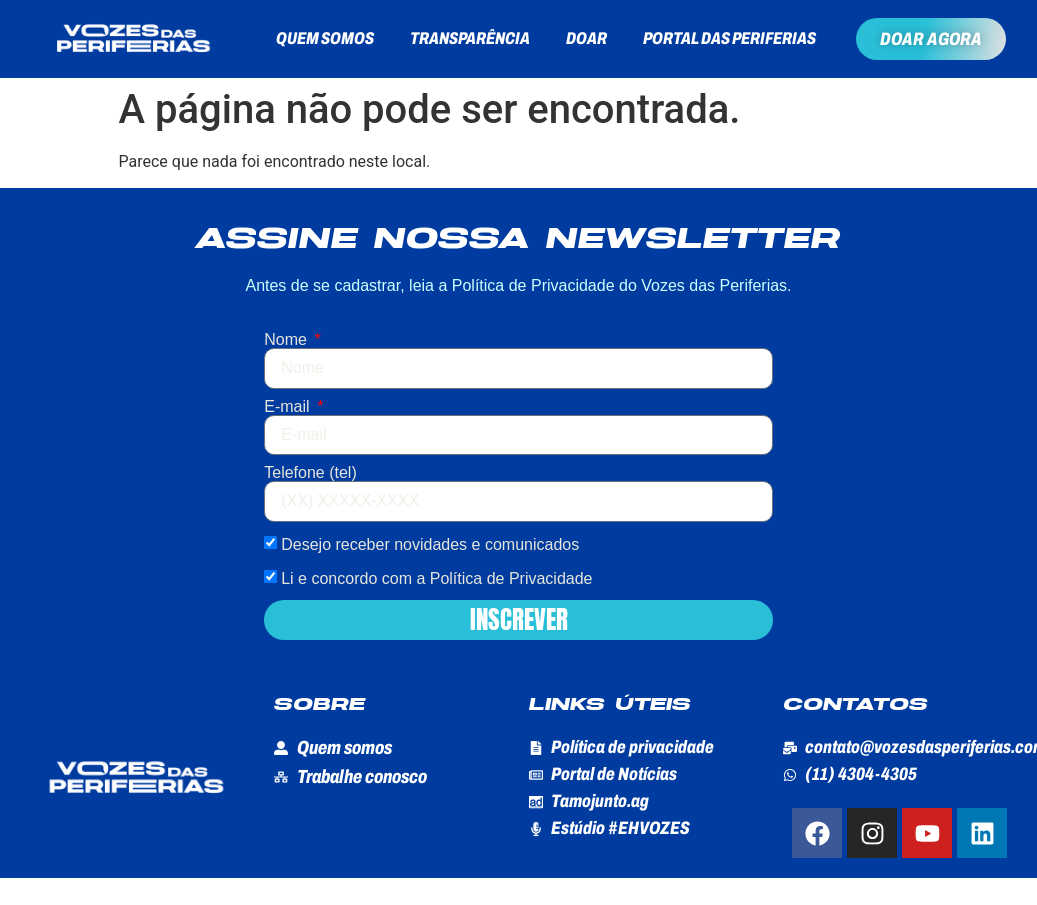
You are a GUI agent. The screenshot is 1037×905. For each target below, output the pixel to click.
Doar (586, 38)
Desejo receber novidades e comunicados (430, 543)
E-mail (289, 407)
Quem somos (325, 38)
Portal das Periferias (729, 38)
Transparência (470, 38)
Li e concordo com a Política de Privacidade (436, 577)
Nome (287, 340)
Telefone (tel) (310, 473)
